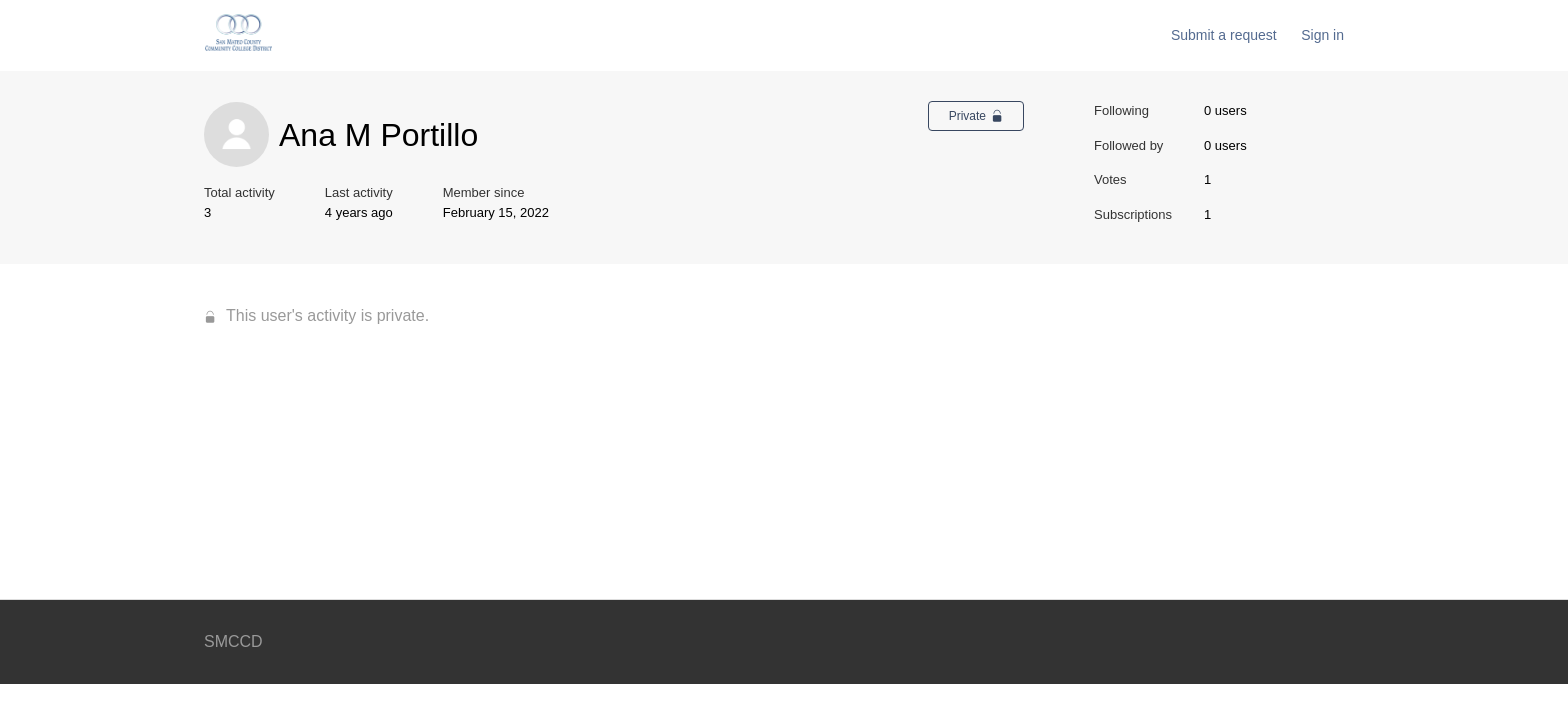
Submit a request (1224, 35)
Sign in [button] (1322, 35)
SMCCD (233, 641)
